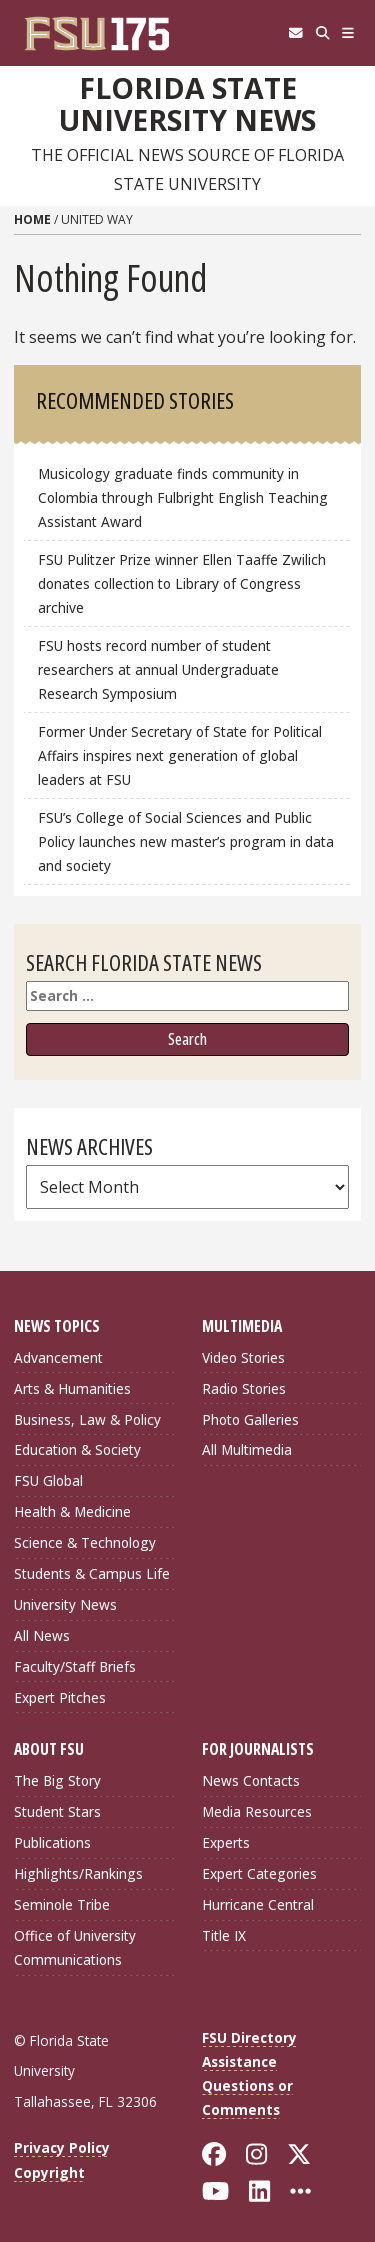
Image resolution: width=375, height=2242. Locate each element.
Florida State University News (187, 104)
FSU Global (48, 1480)
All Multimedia (247, 1449)
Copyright (49, 2172)
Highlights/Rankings (78, 1873)
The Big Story (57, 1780)
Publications (52, 1842)
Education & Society (77, 1449)
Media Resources (257, 1811)
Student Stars (57, 1811)
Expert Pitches (60, 1697)
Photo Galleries (250, 1419)
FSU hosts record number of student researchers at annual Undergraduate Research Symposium (158, 669)
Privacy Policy (62, 2147)
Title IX (224, 1935)
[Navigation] (348, 33)
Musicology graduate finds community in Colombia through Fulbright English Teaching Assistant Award (183, 497)
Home (32, 219)
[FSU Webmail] (295, 33)
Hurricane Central (258, 1904)
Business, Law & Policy (87, 1419)
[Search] (322, 33)
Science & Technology (85, 1542)
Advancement (58, 1357)
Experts (226, 1842)
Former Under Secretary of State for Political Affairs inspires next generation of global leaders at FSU (180, 755)
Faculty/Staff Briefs (75, 1666)
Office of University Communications (75, 1947)
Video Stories (243, 1357)
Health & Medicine (72, 1511)
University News (65, 1604)
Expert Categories (259, 1873)
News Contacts (251, 1780)
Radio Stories (244, 1388)
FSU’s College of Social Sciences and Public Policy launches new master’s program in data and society (186, 841)
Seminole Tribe (62, 1904)
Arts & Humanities (72, 1388)
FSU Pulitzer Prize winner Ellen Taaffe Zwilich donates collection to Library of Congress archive (182, 583)
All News (42, 1635)
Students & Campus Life (92, 1573)
